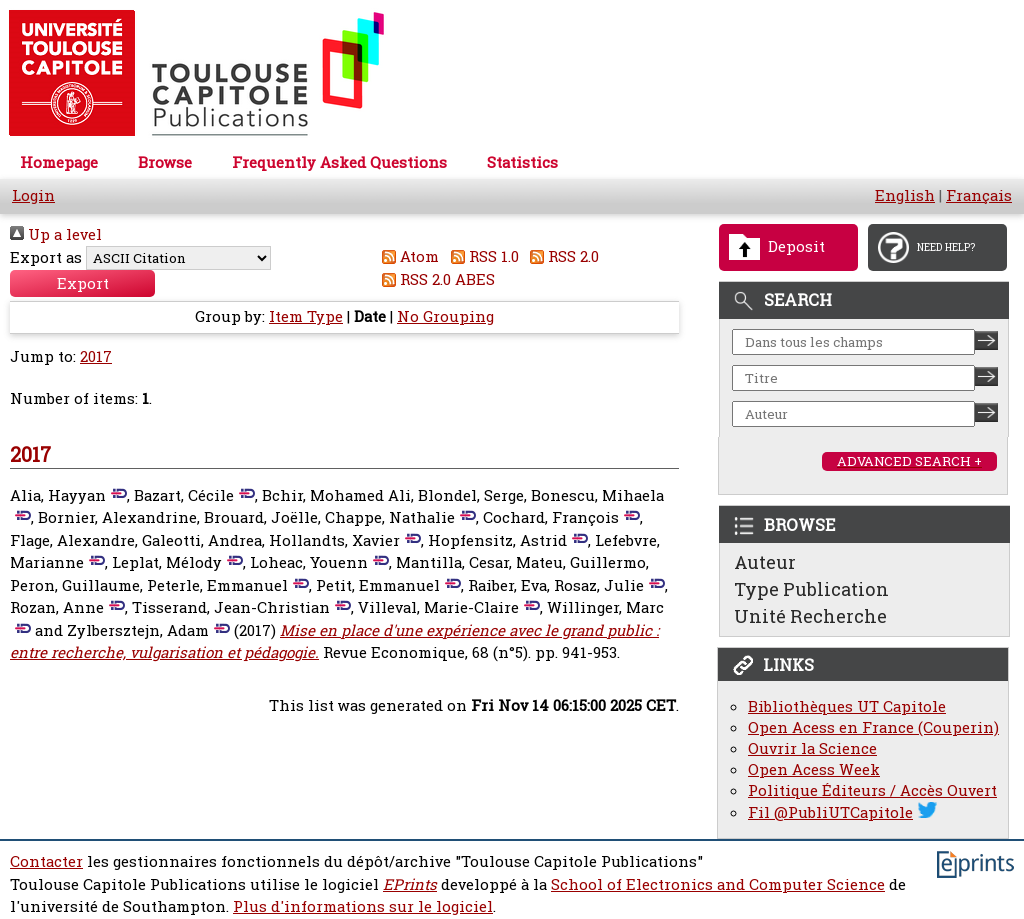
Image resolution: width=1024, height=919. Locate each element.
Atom (407, 256)
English (905, 195)
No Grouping (445, 316)
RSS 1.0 (481, 256)
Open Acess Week (814, 769)
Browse (165, 162)
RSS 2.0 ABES (435, 279)
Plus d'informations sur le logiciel (363, 906)
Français (979, 195)
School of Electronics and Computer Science (718, 884)
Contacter (46, 861)
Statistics (522, 162)
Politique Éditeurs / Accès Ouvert (872, 790)
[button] (82, 283)
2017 (96, 356)
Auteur (765, 562)
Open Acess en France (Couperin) (873, 727)
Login (33, 195)
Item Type (306, 316)
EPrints (410, 884)
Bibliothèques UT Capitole (847, 706)
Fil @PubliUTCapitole (830, 812)
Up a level (56, 234)
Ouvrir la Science (812, 748)
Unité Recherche (810, 616)
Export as (46, 257)
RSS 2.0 (561, 256)
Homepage (59, 162)
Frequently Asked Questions (339, 162)
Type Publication (811, 589)
